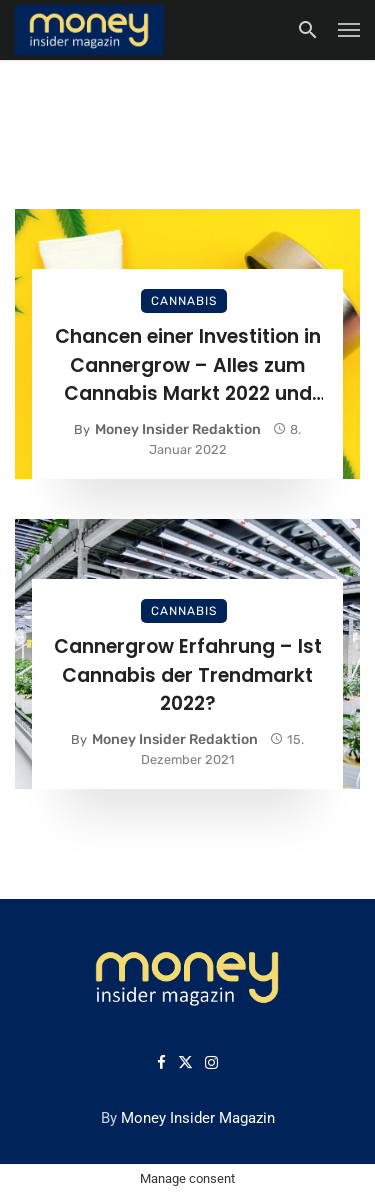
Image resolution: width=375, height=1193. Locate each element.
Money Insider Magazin (198, 1118)
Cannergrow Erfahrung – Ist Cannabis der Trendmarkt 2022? (188, 675)
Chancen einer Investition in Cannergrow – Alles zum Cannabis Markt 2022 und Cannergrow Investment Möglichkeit (188, 366)
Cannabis (184, 301)
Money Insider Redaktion (178, 429)
